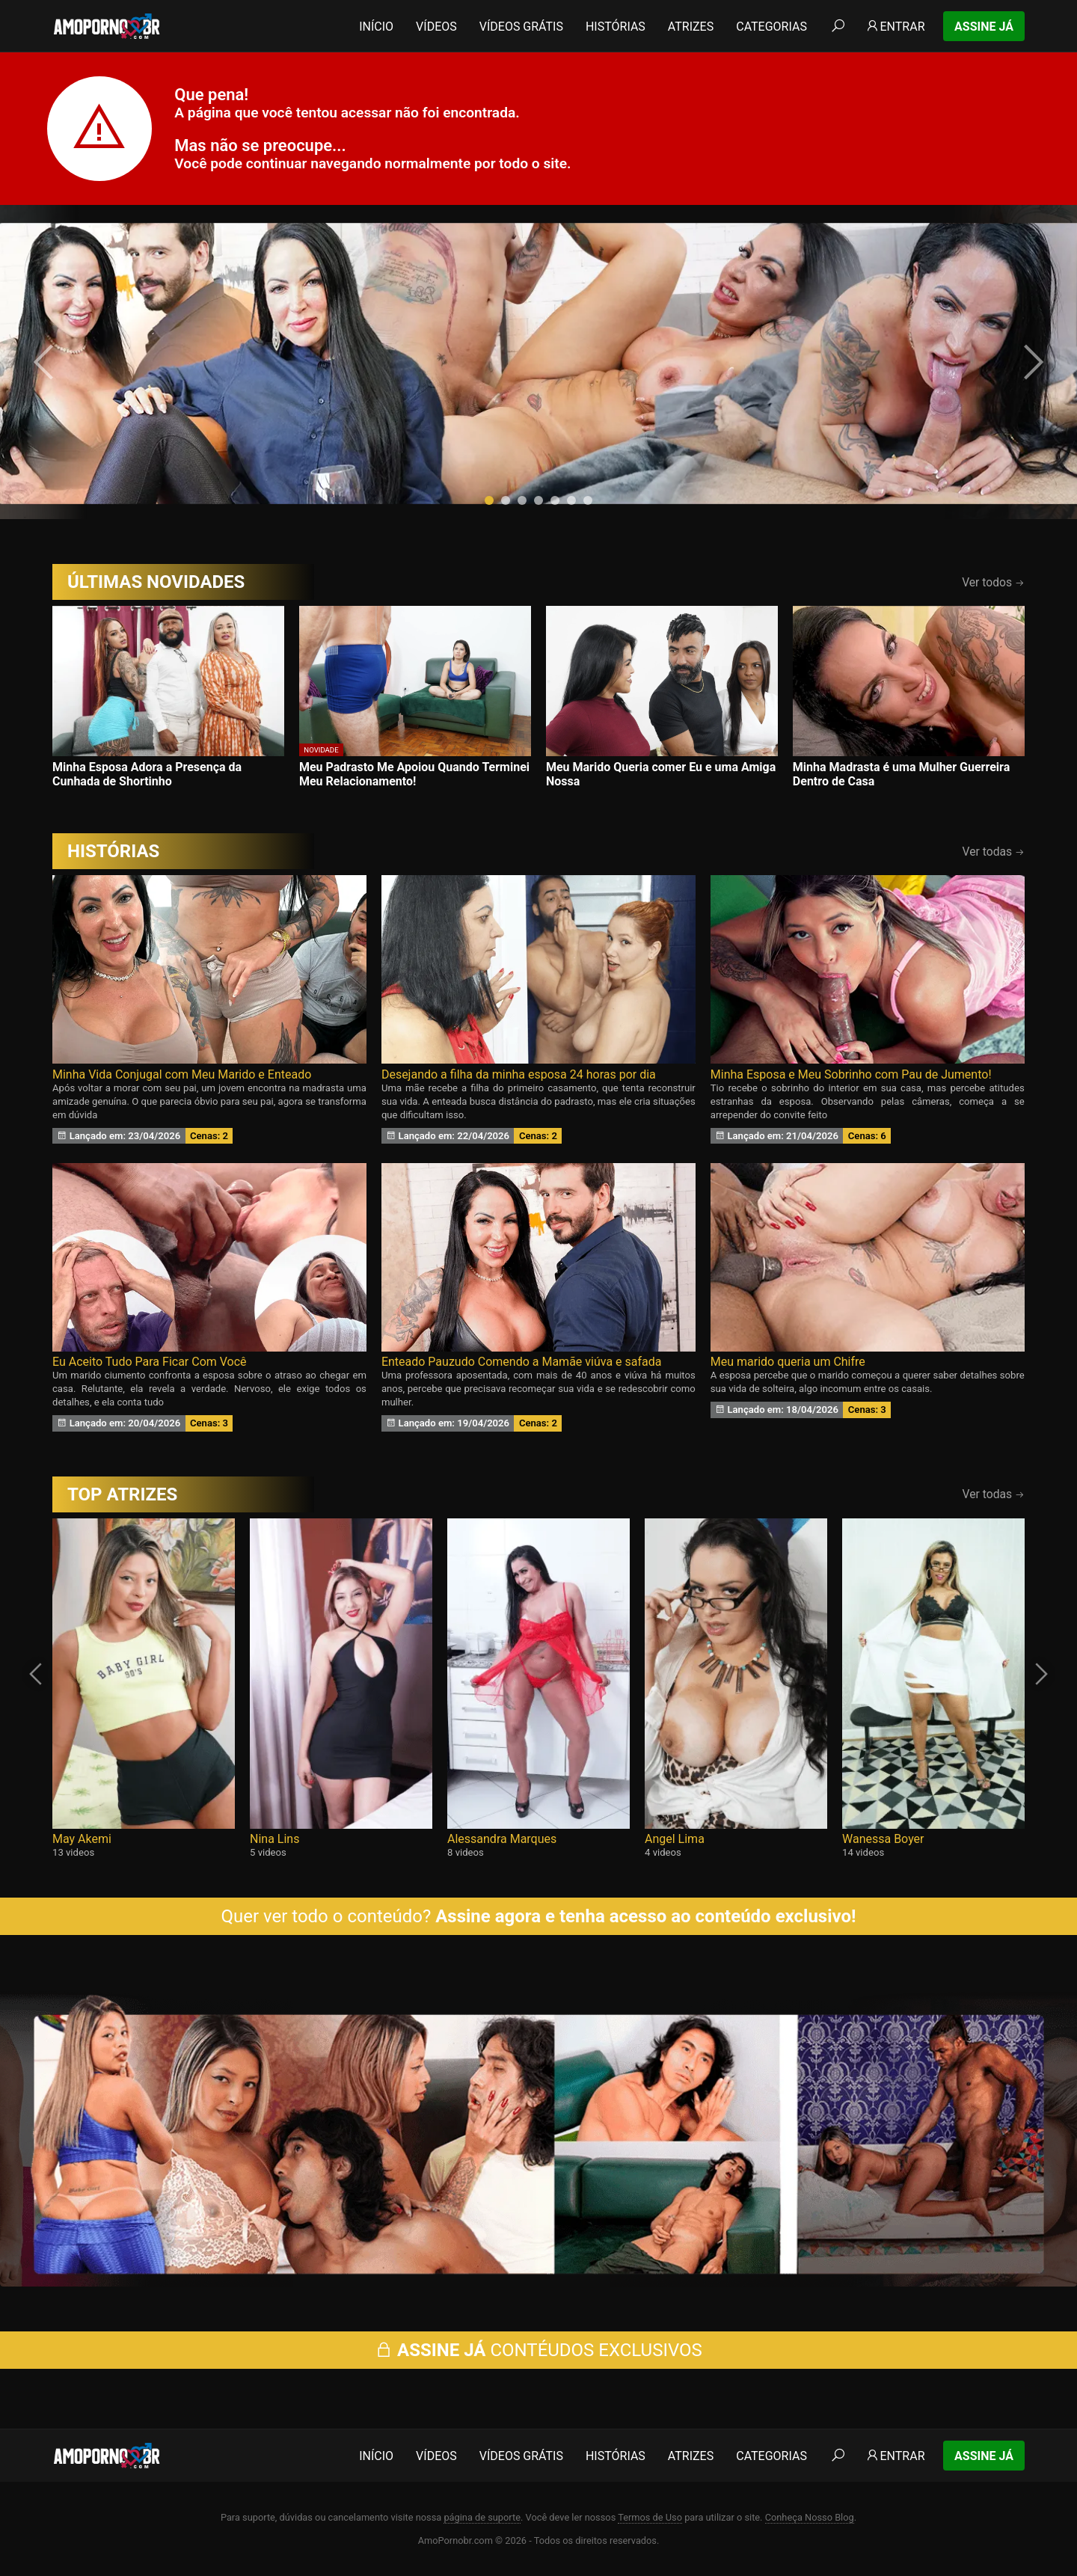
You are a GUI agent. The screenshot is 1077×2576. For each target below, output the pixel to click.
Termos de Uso (650, 2517)
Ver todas (994, 851)
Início (376, 26)
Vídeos (436, 26)
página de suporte (482, 2517)
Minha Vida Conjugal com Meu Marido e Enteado (181, 1074)
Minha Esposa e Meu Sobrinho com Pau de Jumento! (851, 1074)
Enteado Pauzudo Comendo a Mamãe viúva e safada (521, 1362)
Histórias (615, 26)
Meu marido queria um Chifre (788, 1362)
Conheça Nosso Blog (809, 2517)
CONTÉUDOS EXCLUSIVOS (538, 2350)
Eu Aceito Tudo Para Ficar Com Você (149, 1362)
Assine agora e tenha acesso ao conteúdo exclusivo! (645, 1916)
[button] (489, 500)
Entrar (895, 26)
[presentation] (46, 362)
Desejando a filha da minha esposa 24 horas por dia (518, 1074)
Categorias (771, 26)
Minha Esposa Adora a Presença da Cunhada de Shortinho (147, 774)
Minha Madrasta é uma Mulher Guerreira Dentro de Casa (901, 774)
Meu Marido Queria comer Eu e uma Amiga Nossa (661, 774)
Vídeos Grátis (521, 26)
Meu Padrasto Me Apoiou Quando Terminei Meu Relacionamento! (414, 774)
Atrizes (691, 26)
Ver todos (993, 582)
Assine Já (983, 26)
